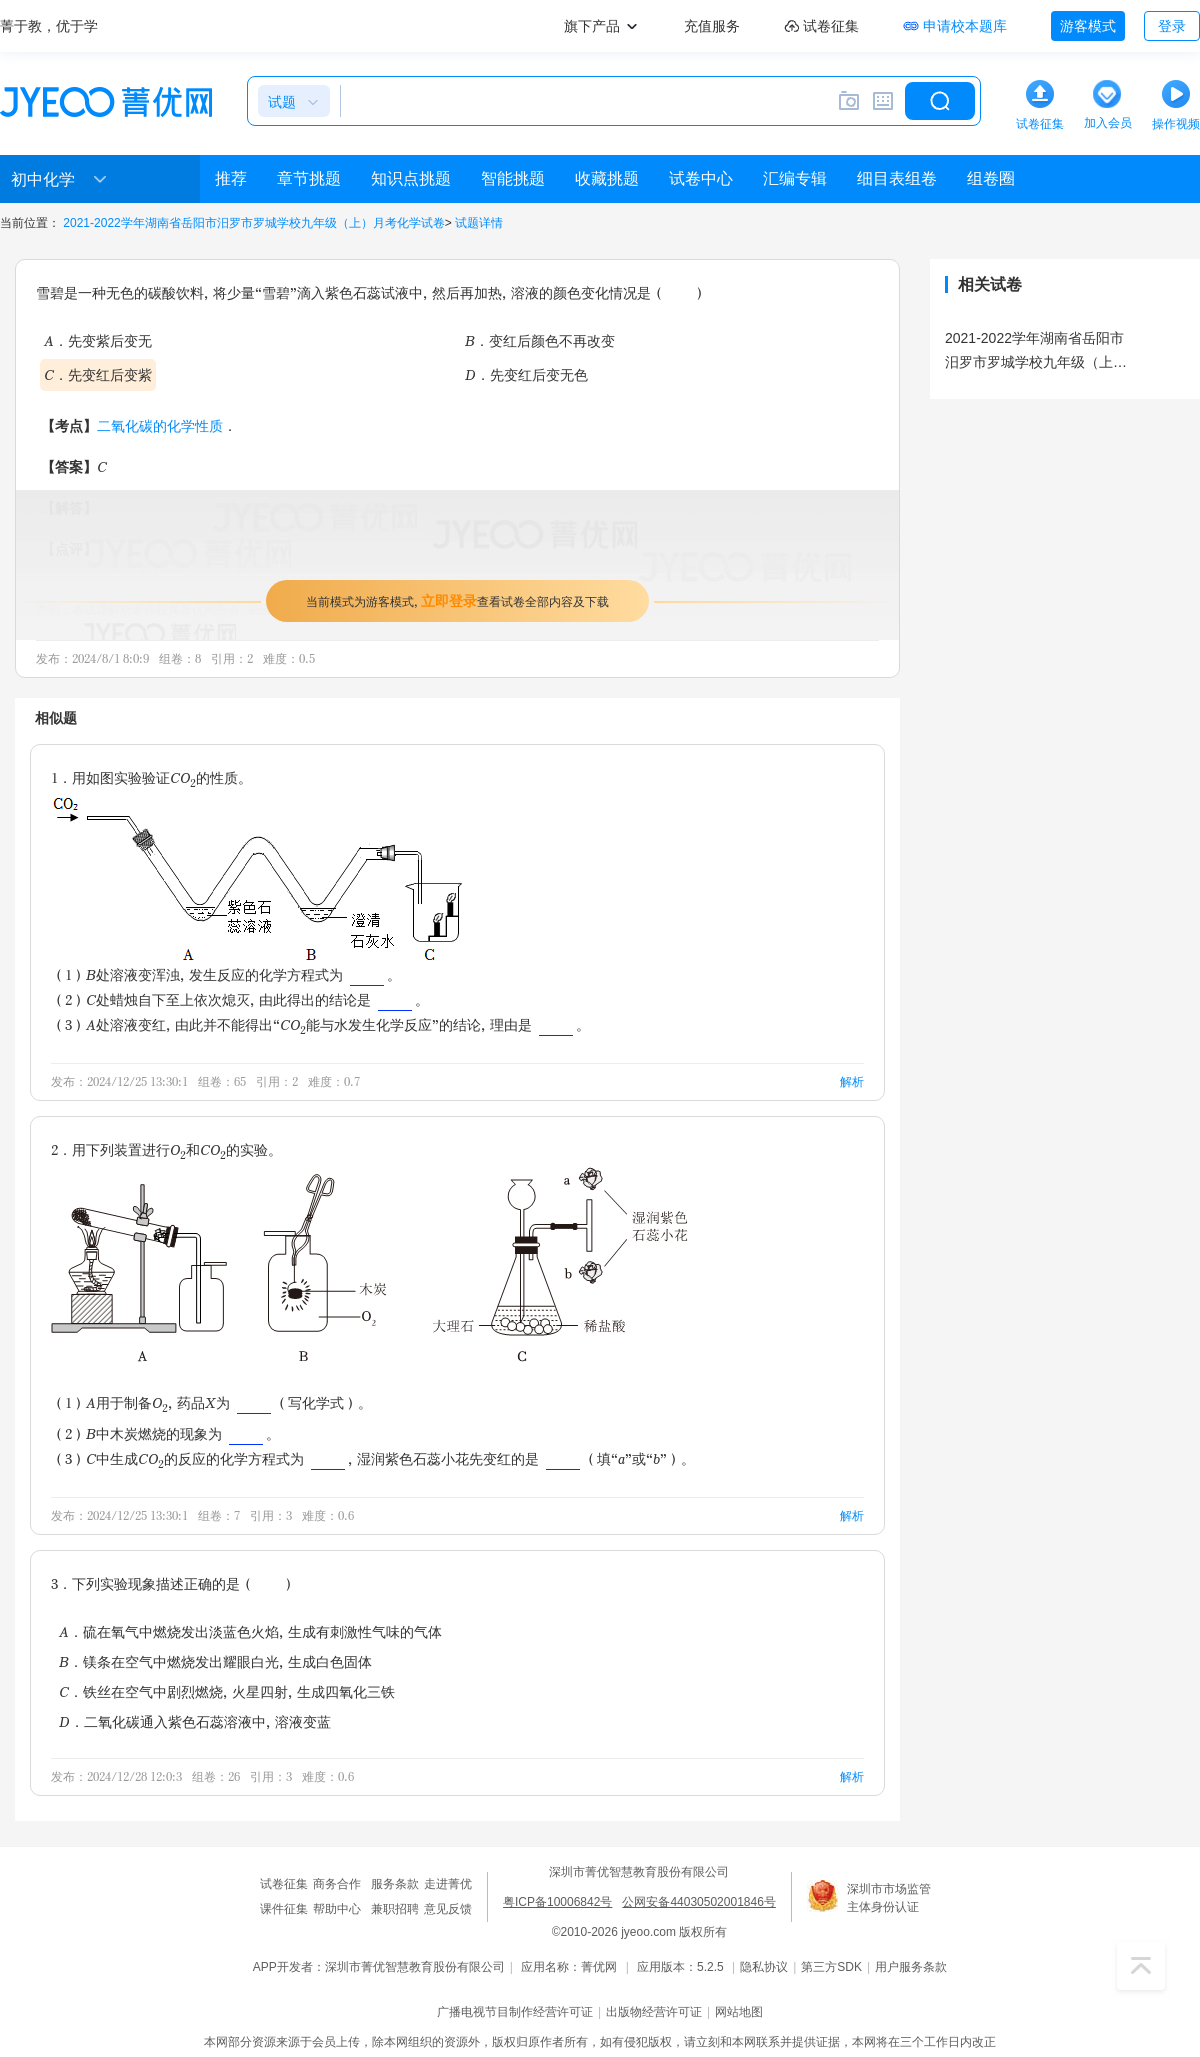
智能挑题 (513, 178)
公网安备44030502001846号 (698, 1902)
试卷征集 (284, 1884)
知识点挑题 (411, 178)
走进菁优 (448, 1884)
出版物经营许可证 (654, 2012)
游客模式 (1088, 26)
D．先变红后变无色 (526, 374)
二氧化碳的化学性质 (160, 425)
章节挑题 (309, 178)
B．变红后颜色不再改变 (540, 340)
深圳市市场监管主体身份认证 (889, 1898)
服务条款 (395, 1884)
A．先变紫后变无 (98, 340)
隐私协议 (764, 1967)
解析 (852, 1081)
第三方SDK (831, 1967)
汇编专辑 (795, 178)
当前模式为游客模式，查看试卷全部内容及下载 (457, 600)
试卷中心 (701, 178)
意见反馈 (448, 1909)
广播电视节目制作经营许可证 (515, 2012)
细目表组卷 (897, 178)
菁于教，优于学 (49, 26)
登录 (1172, 26)
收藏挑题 (607, 178)
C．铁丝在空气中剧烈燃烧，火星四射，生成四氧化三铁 (227, 1691)
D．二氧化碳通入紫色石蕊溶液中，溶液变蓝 (195, 1721)
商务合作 (337, 1884)
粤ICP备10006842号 (557, 1902)
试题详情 (479, 223)
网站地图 (739, 2012)
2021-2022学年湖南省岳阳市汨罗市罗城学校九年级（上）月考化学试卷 (253, 223)
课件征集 (284, 1909)
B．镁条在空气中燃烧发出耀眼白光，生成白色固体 (215, 1661)
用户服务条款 (911, 1967)
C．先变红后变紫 (98, 374)
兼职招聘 (395, 1909)
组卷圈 (991, 178)
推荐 (231, 178)
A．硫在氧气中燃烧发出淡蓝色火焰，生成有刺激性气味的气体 (250, 1631)
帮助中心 (337, 1909)
